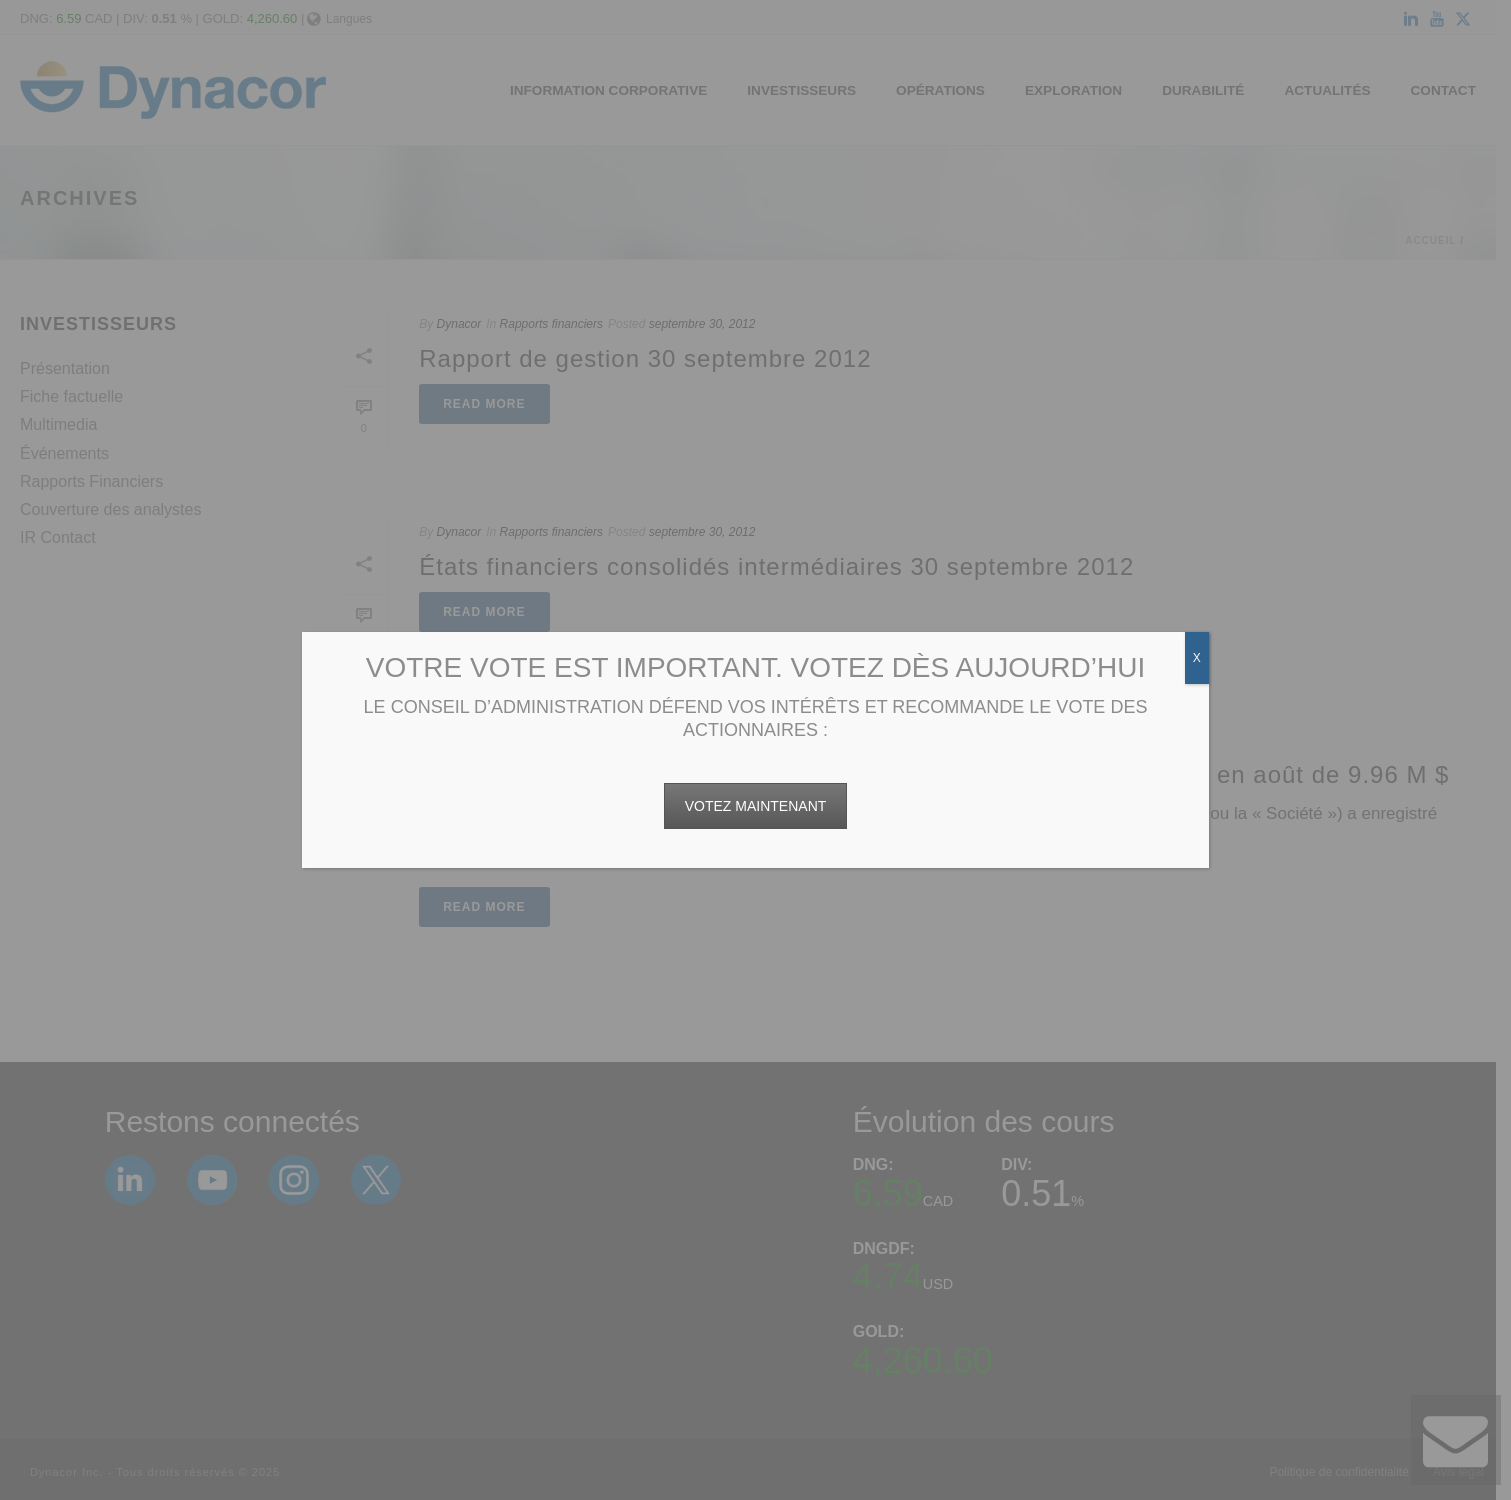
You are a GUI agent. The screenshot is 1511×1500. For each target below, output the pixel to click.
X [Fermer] (1197, 658)
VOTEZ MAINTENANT (756, 806)
